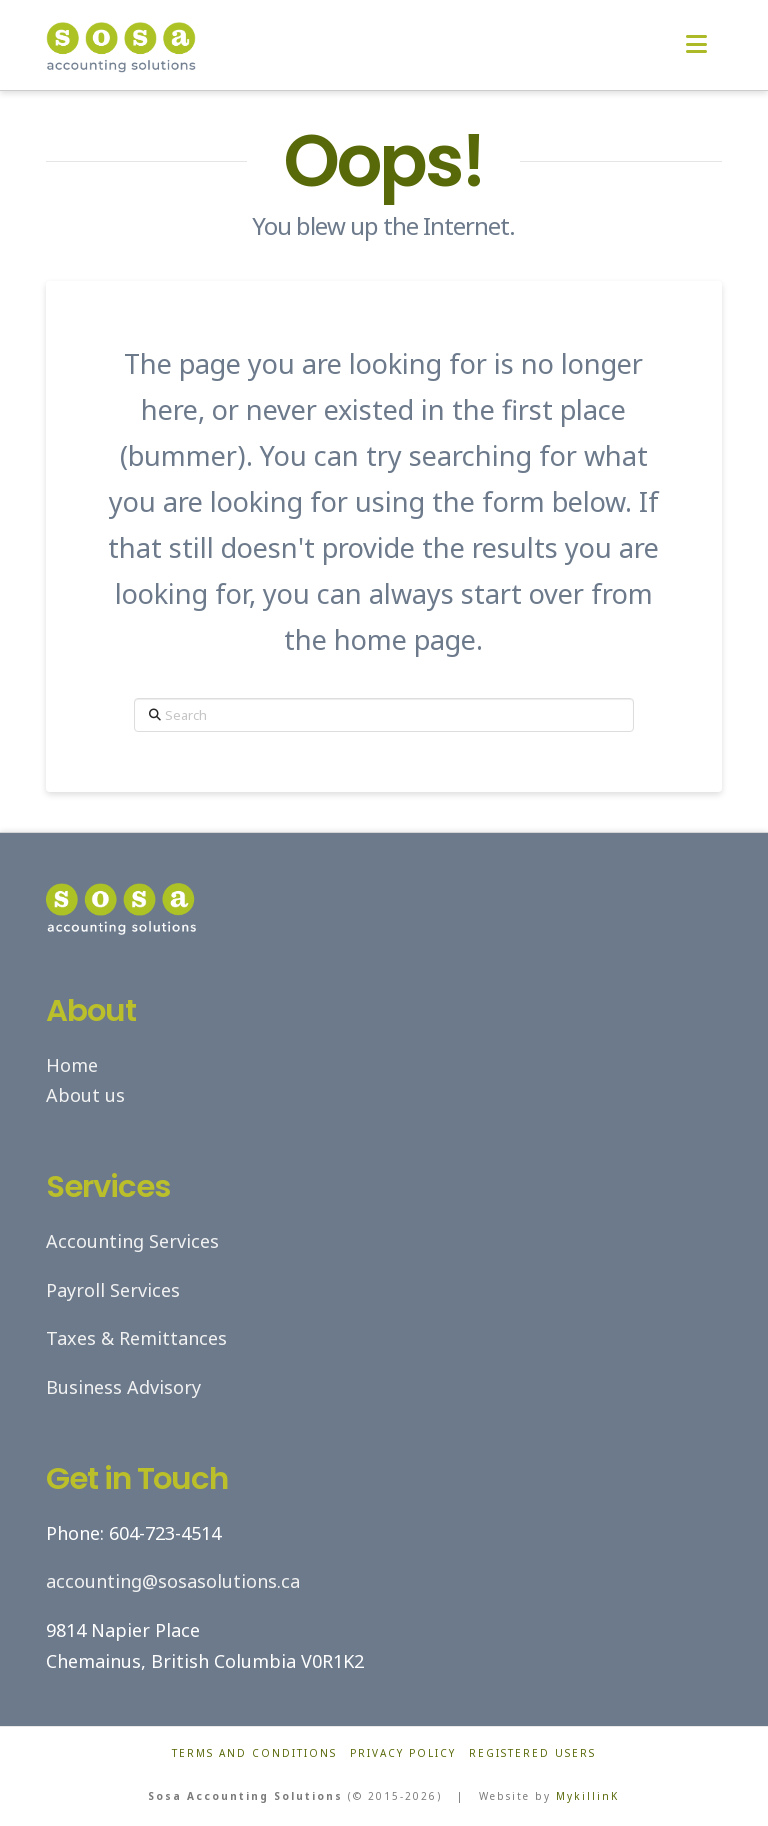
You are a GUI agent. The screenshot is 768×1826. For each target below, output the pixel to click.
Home (72, 1065)
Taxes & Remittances (136, 1338)
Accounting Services (132, 1241)
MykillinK (587, 1796)
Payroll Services (113, 1290)
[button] (696, 44)
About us (85, 1095)
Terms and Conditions (254, 1753)
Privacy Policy (403, 1753)
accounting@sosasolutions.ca (173, 1581)
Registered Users (532, 1753)
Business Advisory (123, 1387)
